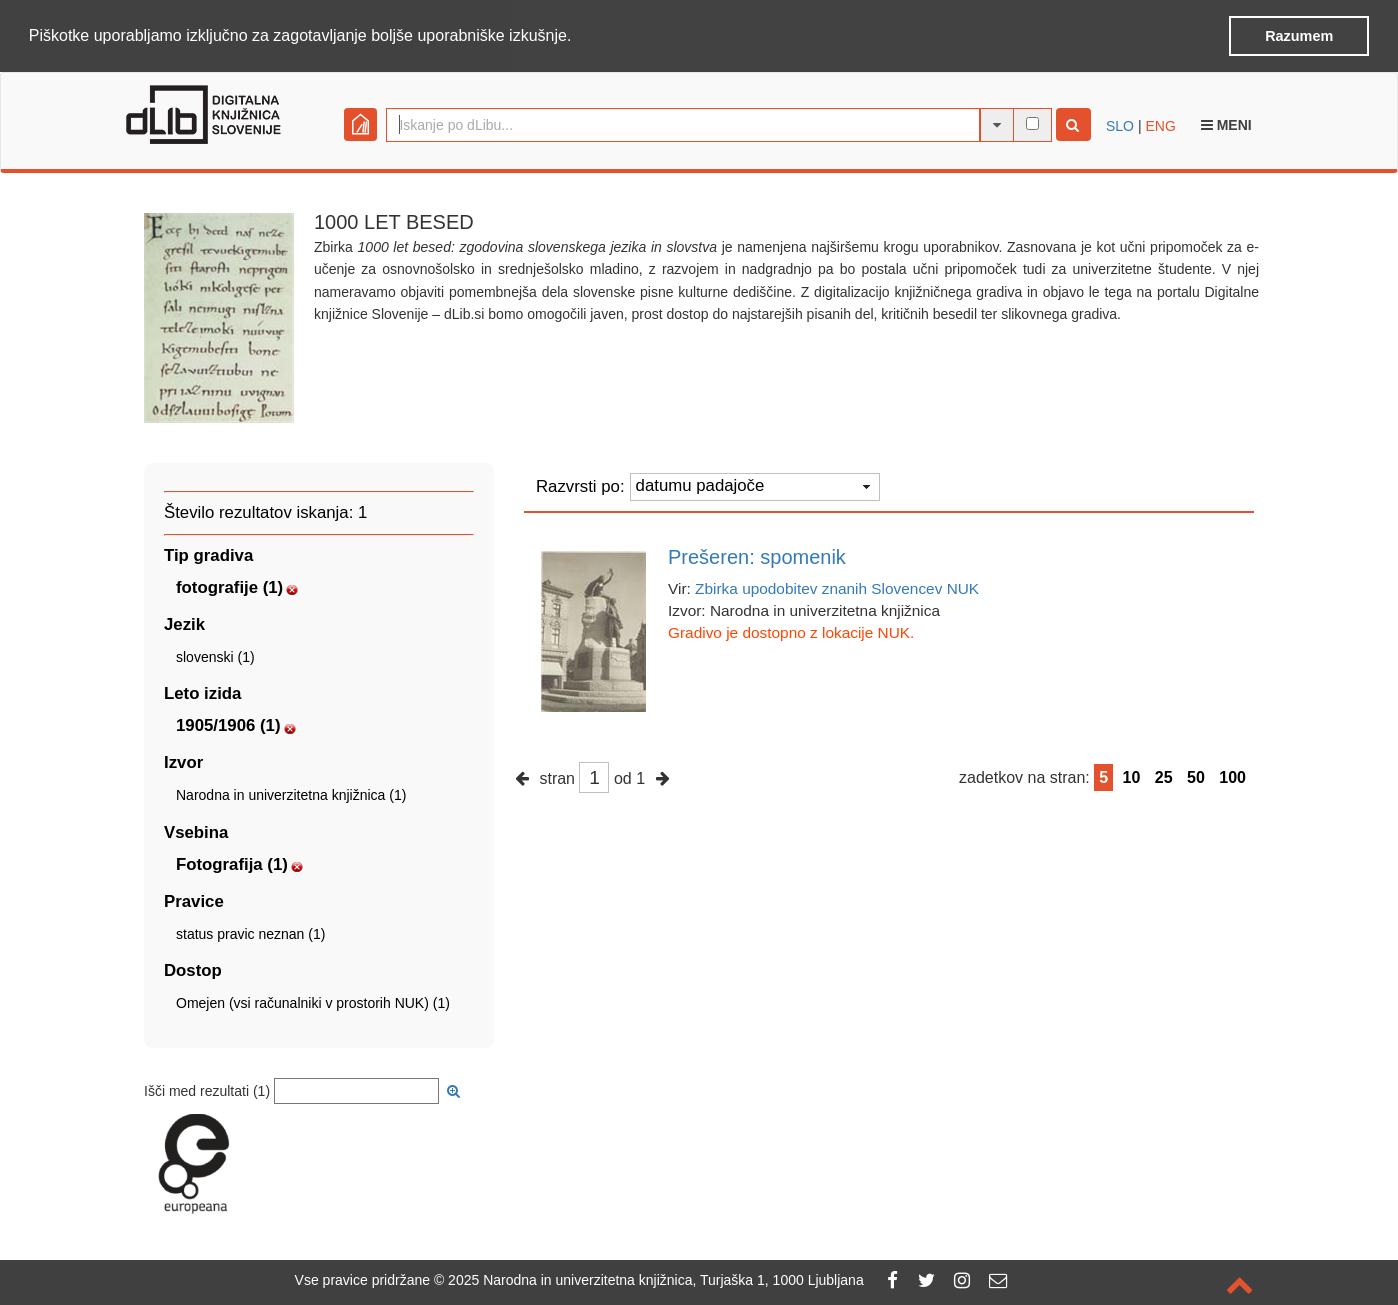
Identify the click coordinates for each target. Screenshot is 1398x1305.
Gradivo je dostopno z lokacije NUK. (791, 631)
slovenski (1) (215, 656)
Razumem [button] (1299, 36)
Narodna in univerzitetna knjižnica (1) (291, 794)
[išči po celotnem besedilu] (1032, 122)
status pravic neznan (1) (250, 932)
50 (1196, 775)
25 (1164, 775)
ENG (1160, 124)
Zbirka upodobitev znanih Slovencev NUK (837, 587)
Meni (1226, 123)
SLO (1120, 124)
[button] (579, 37)
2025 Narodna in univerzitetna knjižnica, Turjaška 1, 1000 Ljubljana (656, 1280)
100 (1232, 775)
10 (1132, 775)
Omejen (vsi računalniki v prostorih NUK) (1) (313, 1002)
